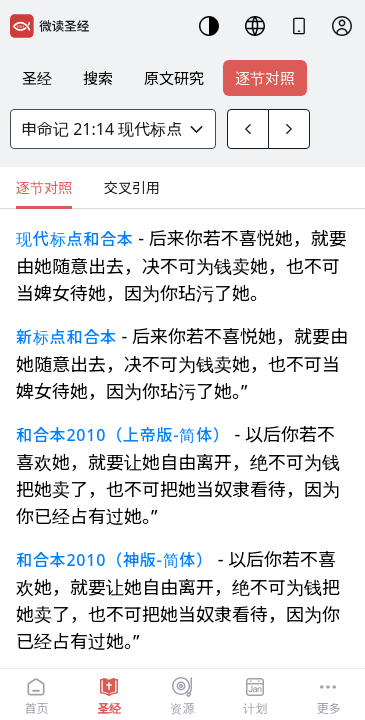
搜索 (98, 78)
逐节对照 (265, 78)
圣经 (37, 78)
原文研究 (174, 78)
